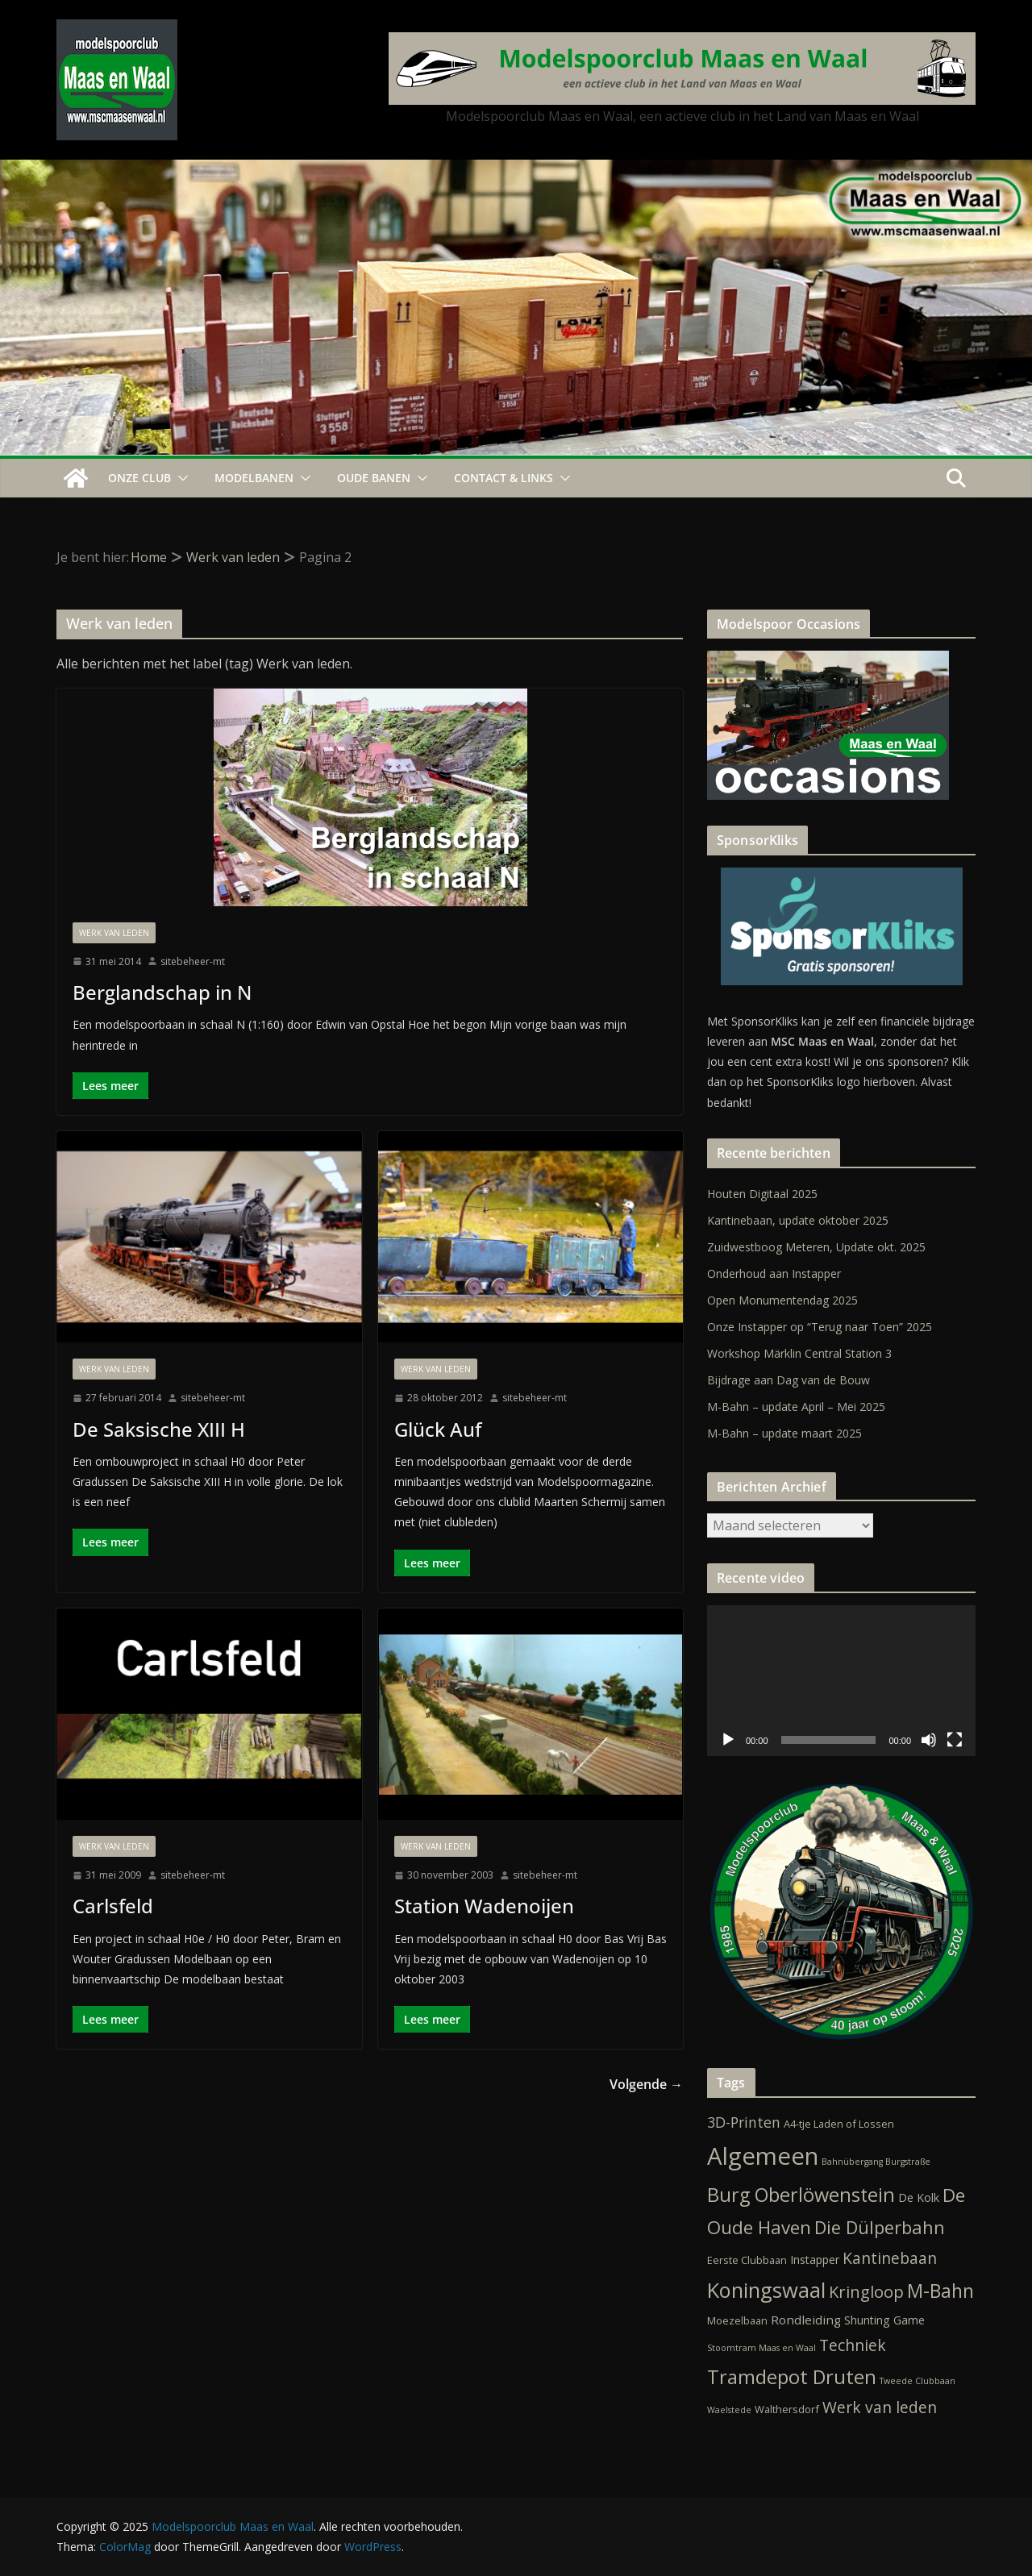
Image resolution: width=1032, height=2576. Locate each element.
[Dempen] (929, 1740)
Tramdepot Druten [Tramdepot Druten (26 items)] (791, 2377)
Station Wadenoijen (484, 1905)
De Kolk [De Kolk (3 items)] (918, 2197)
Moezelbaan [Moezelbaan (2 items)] (737, 2320)
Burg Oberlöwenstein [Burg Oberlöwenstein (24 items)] (801, 2195)
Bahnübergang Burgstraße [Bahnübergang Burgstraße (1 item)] (876, 2161)
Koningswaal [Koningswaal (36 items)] (766, 2289)
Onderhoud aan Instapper (774, 1273)
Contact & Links (503, 477)
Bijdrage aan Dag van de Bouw (788, 1380)
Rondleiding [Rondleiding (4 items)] (806, 2320)
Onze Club (139, 477)
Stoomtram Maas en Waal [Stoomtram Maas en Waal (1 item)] (761, 2347)
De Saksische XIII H (159, 1429)
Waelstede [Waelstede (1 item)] (729, 2410)
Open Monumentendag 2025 (782, 1300)
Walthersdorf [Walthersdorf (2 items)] (787, 2409)
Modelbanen (253, 477)
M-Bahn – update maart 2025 (784, 1433)
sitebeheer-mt (192, 961)
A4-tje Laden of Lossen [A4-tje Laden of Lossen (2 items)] (839, 2123)
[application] (841, 1680)
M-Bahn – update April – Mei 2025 (796, 1406)
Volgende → (646, 2084)
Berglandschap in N (162, 992)
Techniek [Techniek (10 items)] (852, 2345)
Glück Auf (437, 1429)
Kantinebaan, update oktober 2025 (797, 1220)
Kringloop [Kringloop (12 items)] (866, 2292)
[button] (180, 478)
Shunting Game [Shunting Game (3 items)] (884, 2320)
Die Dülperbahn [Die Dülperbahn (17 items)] (879, 2227)
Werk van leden (114, 932)
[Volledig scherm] (955, 1740)
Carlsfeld (113, 1905)
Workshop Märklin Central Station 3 (799, 1353)
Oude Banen (373, 477)
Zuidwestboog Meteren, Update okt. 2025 (816, 1247)
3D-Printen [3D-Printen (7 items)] (743, 2122)
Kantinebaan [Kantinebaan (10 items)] (890, 2258)
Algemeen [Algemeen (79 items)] (762, 2156)
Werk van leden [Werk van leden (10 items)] (879, 2407)
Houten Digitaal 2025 (762, 1193)
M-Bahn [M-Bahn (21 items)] (940, 2290)
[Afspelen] (728, 1740)
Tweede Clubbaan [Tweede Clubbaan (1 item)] (917, 2381)
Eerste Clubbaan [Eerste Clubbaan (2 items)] (747, 2260)
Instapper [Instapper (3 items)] (814, 2259)
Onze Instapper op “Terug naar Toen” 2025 (819, 1326)
